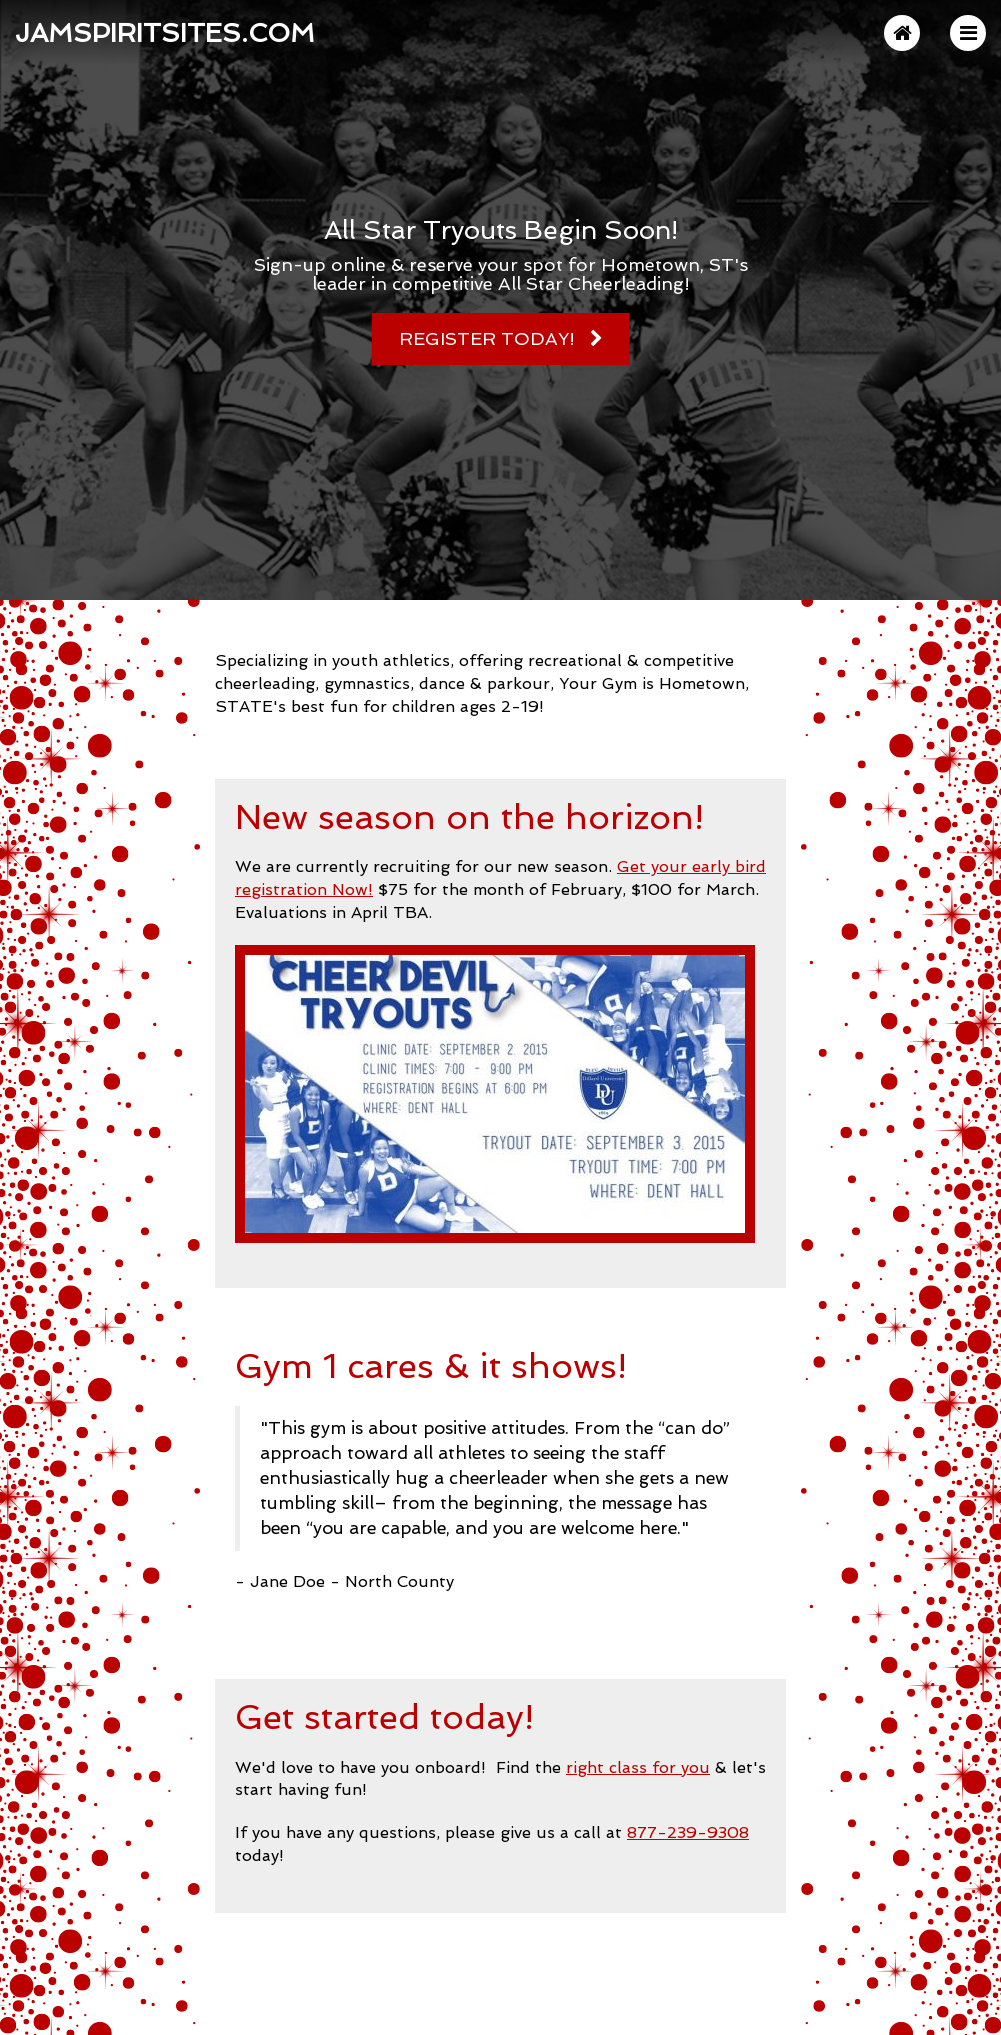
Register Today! (487, 338)
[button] (968, 33)
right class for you (638, 1767)
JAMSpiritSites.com (165, 33)
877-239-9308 (688, 1832)
